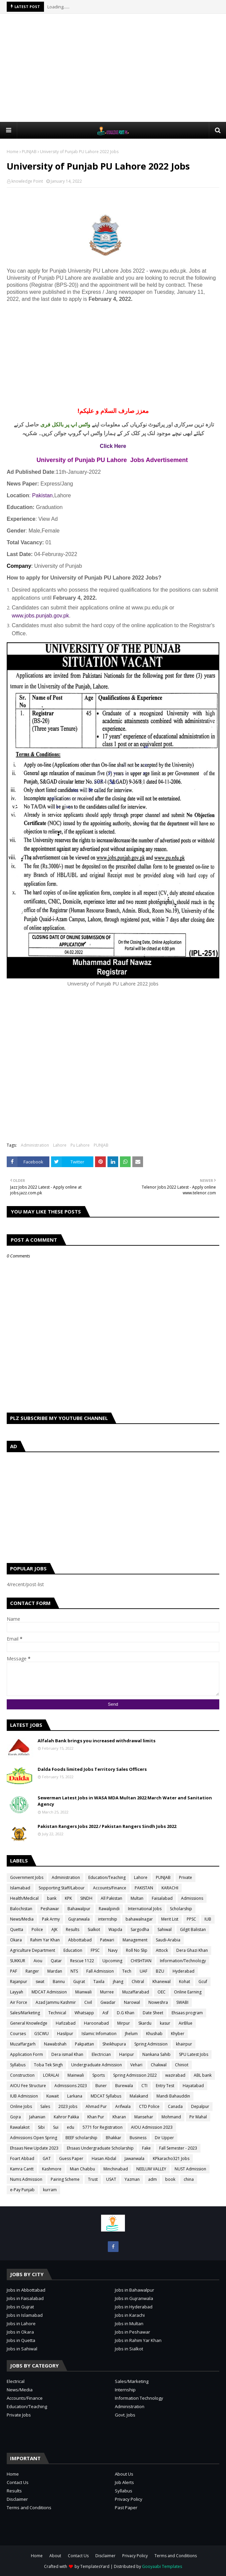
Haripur (126, 2054)
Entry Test (165, 2085)
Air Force (18, 2002)
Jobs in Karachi (130, 2315)
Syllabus (18, 2065)
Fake (146, 2148)
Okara (16, 1940)
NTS (74, 1971)
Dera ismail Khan (67, 2054)
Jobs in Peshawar (132, 2332)
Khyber (177, 2033)
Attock (162, 1950)
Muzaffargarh (23, 2044)
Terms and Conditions (29, 2507)
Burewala (124, 2085)
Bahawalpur (78, 1909)
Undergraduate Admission (96, 2065)
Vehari (136, 2065)
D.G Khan (125, 2013)
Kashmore (51, 2169)
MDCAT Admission (49, 1992)
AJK (54, 1929)
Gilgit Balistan (193, 1929)
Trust (93, 2179)
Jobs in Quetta (21, 2340)
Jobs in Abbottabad (26, 2290)
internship (107, 1919)
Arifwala (123, 2106)
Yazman (132, 2179)
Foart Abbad (22, 2158)
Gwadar (108, 2002)
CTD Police (149, 2106)
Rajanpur (18, 1981)
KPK (68, 1898)
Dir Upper (164, 2138)
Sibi (41, 2127)
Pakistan (42, 495)
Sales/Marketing (25, 2013)
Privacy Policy (128, 2499)
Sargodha (140, 1929)
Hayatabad (193, 2085)
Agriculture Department (32, 1950)
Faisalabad (162, 1898)
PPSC (191, 1919)
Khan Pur (95, 2117)
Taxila (98, 1981)
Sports (98, 2075)
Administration (35, 1145)
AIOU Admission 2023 (152, 2127)
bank (51, 1898)
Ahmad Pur (96, 2106)
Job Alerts (124, 2482)
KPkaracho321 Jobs (171, 2158)
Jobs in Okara (20, 2332)
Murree (107, 1992)
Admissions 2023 (70, 2085)
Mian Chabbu (82, 2169)
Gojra (15, 2117)
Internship (125, 2390)
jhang (118, 1981)
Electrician (101, 2054)
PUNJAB (29, 151)
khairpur (184, 2044)
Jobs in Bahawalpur (134, 2290)
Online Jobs (21, 2106)
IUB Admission (24, 2096)
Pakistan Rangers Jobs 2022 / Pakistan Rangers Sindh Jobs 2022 (107, 1826)
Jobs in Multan (129, 2323)
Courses (18, 2033)
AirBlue (185, 2023)
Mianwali (83, 1992)
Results (72, 1929)
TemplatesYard (94, 2566)
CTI (144, 2085)
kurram (50, 2190)
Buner (101, 2085)
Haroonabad (96, 2023)
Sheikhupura (114, 2044)
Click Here (113, 446)
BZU (160, 1971)
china (189, 2179)
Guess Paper (71, 2158)
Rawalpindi (109, 1909)
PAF (13, 1971)
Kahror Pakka (66, 2117)
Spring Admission (151, 2044)
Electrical (16, 2381)
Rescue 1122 (82, 1961)
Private (185, 1877)
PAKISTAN (144, 1888)
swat (40, 1981)
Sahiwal (164, 1929)
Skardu (144, 2023)
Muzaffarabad (135, 1992)
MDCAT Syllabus (106, 2096)
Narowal (132, 2002)
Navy (113, 1950)
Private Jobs (19, 2415)
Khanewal (161, 1981)
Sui (55, 2127)
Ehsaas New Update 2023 (34, 2148)
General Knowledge (28, 2023)
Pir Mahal (198, 2117)
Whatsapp (84, 2013)
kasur (165, 2023)
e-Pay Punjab (22, 2190)
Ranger (32, 1971)
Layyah (16, 1992)
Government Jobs (26, 1877)
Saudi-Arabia (168, 1940)
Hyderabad (183, 1971)
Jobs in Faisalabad (25, 2298)
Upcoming (112, 1961)
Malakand (139, 2096)
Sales (45, 2106)
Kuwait (52, 2096)
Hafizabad (66, 2023)
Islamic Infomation (99, 2033)
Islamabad (20, 1888)
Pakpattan (84, 2044)
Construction (22, 2075)
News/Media (22, 1919)
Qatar (56, 1961)
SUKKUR (17, 1961)
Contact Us (18, 2482)
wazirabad (175, 2075)
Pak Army (51, 1919)
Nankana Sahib (156, 2054)
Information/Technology (183, 1961)
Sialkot (94, 1929)
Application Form (26, 2054)
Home (12, 151)
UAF (143, 1971)
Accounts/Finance (109, 1888)
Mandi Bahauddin (173, 2096)
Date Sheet (153, 2013)
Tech (126, 1971)
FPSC (95, 1950)
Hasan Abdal (104, 2158)
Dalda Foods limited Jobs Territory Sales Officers (92, 1769)
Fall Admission (100, 1971)
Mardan (54, 1971)
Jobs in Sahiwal (22, 2349)
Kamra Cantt (22, 2169)
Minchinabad (115, 2169)
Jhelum (131, 2033)
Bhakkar (113, 2138)
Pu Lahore (80, 1145)
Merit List (169, 1919)
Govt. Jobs (125, 2415)
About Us (124, 2474)
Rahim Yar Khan (45, 1940)
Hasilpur (65, 2033)
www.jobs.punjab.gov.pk (40, 615)
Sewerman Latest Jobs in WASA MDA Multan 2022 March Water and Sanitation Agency (125, 1801)
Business (138, 2138)
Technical (57, 2013)
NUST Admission (190, 2169)
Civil (88, 2002)
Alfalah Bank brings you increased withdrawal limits (96, 1741)
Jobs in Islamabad (25, 2315)
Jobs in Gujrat (20, 2307)
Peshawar (50, 1909)
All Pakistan (111, 1898)
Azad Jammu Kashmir (56, 2002)
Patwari (107, 1940)
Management (135, 1940)
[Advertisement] (116, 67)
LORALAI (51, 2075)
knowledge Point (27, 181)
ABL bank (203, 2075)
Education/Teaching (107, 1877)
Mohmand (171, 2117)
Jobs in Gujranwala (134, 2298)
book (170, 2179)
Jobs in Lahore (21, 2323)
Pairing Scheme (65, 2179)
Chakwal (159, 2065)
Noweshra (158, 2002)
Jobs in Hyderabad (133, 2307)
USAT (111, 2179)
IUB (208, 1919)
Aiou (38, 1961)
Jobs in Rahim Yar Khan (138, 2340)
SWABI (182, 2002)
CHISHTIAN (141, 1961)
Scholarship (181, 1909)
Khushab (154, 2033)
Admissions (192, 1898)
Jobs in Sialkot (129, 2349)
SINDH (86, 1898)
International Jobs (145, 1909)
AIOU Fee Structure (28, 2085)
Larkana (74, 2096)
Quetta (16, 1929)
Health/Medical (24, 1898)
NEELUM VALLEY (151, 2169)
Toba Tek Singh (48, 2065)
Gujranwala (79, 1919)
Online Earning (187, 1992)
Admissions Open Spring (33, 2138)
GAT (47, 2158)
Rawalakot (20, 2127)
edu (70, 2127)
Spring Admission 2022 (135, 2075)
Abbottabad (80, 1940)
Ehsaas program (187, 2013)
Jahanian (37, 2117)
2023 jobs (67, 2106)
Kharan (119, 2117)
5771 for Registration (103, 2127)
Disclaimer (17, 2499)
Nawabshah (55, 2044)
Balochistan (21, 1909)
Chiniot (181, 2065)
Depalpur (200, 2106)
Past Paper (126, 2507)
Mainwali (75, 2075)
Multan (137, 1898)
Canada (175, 2106)
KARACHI (170, 1888)
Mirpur (123, 2023)
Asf (105, 2013)
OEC (161, 1992)
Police (37, 1929)
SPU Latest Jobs (193, 2054)
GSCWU (41, 2033)
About (55, 2556)
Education (72, 1950)
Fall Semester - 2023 (178, 2148)
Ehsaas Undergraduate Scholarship (100, 2148)
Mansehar (143, 2117)
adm (152, 2179)
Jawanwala (134, 2158)
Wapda (115, 1929)
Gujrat (79, 1981)
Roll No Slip (136, 1950)
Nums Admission (26, 2179)
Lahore (59, 1145)
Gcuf (202, 1981)
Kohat (184, 1981)
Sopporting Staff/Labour (62, 1888)
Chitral (138, 1981)
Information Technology (139, 2398)
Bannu (59, 1981)
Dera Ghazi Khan (192, 1950)
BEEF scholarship (81, 2138)
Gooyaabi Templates (162, 2566)
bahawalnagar (139, 1919)
